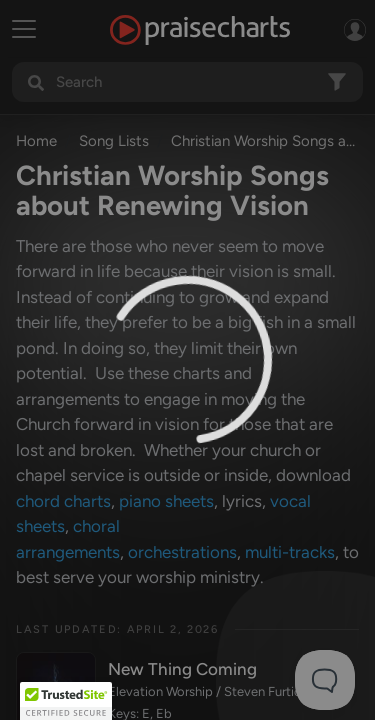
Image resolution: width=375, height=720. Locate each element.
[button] (66, 701)
